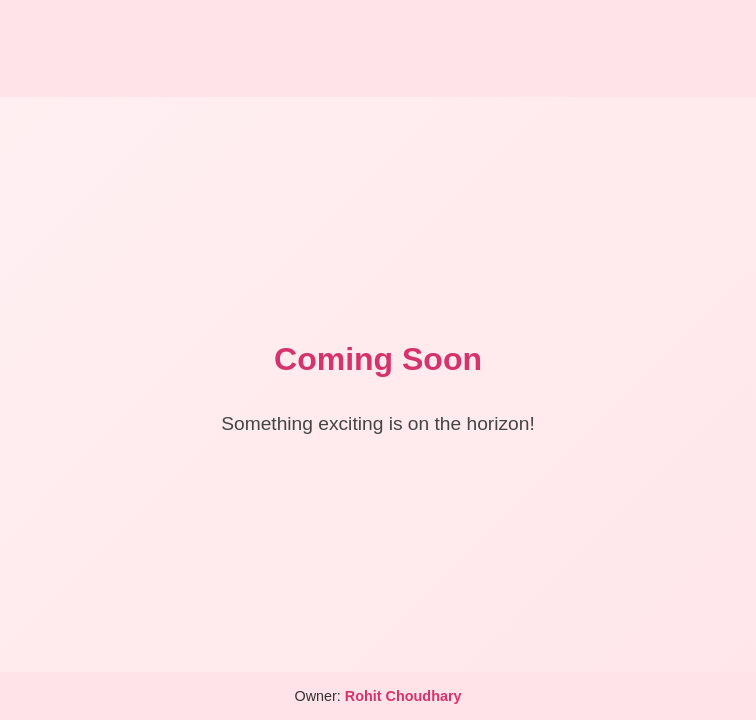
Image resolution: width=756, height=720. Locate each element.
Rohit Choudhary (403, 696)
